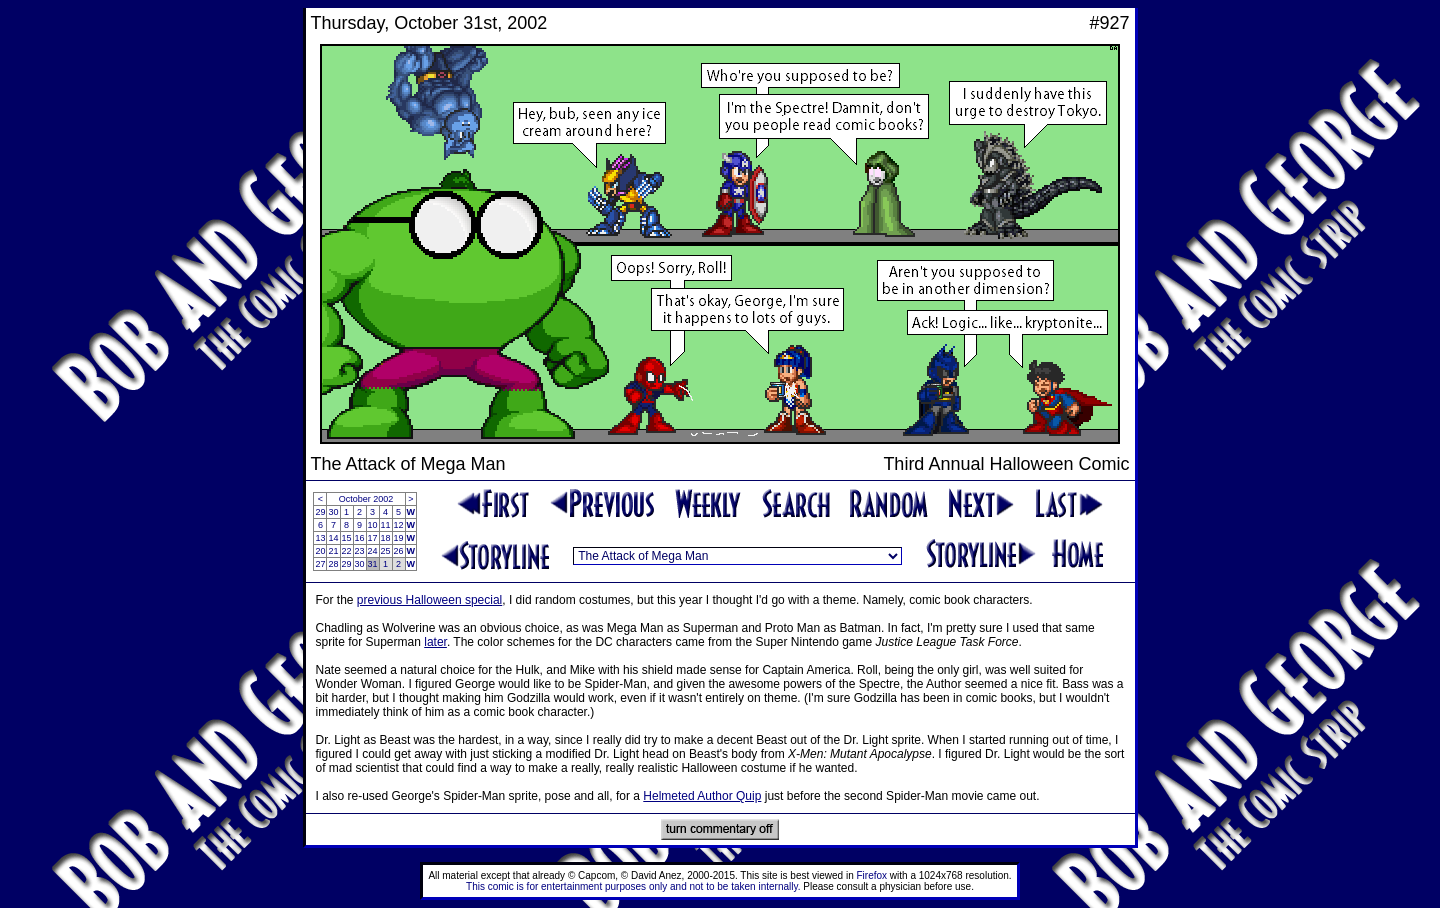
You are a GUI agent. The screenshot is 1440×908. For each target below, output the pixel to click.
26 (399, 551)
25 (386, 551)
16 (360, 538)
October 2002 (366, 499)
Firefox (872, 875)
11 (386, 525)
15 (347, 538)
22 (347, 551)
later (435, 642)
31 (373, 564)
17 (373, 538)
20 (320, 551)
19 (399, 538)
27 (320, 564)
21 (333, 551)
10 (373, 525)
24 (373, 551)
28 (333, 564)
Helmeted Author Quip (702, 796)
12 (399, 525)
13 (320, 538)
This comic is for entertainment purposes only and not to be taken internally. (633, 886)
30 (333, 512)
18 (386, 538)
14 (333, 538)
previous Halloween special (429, 600)
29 (320, 512)
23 (360, 551)
